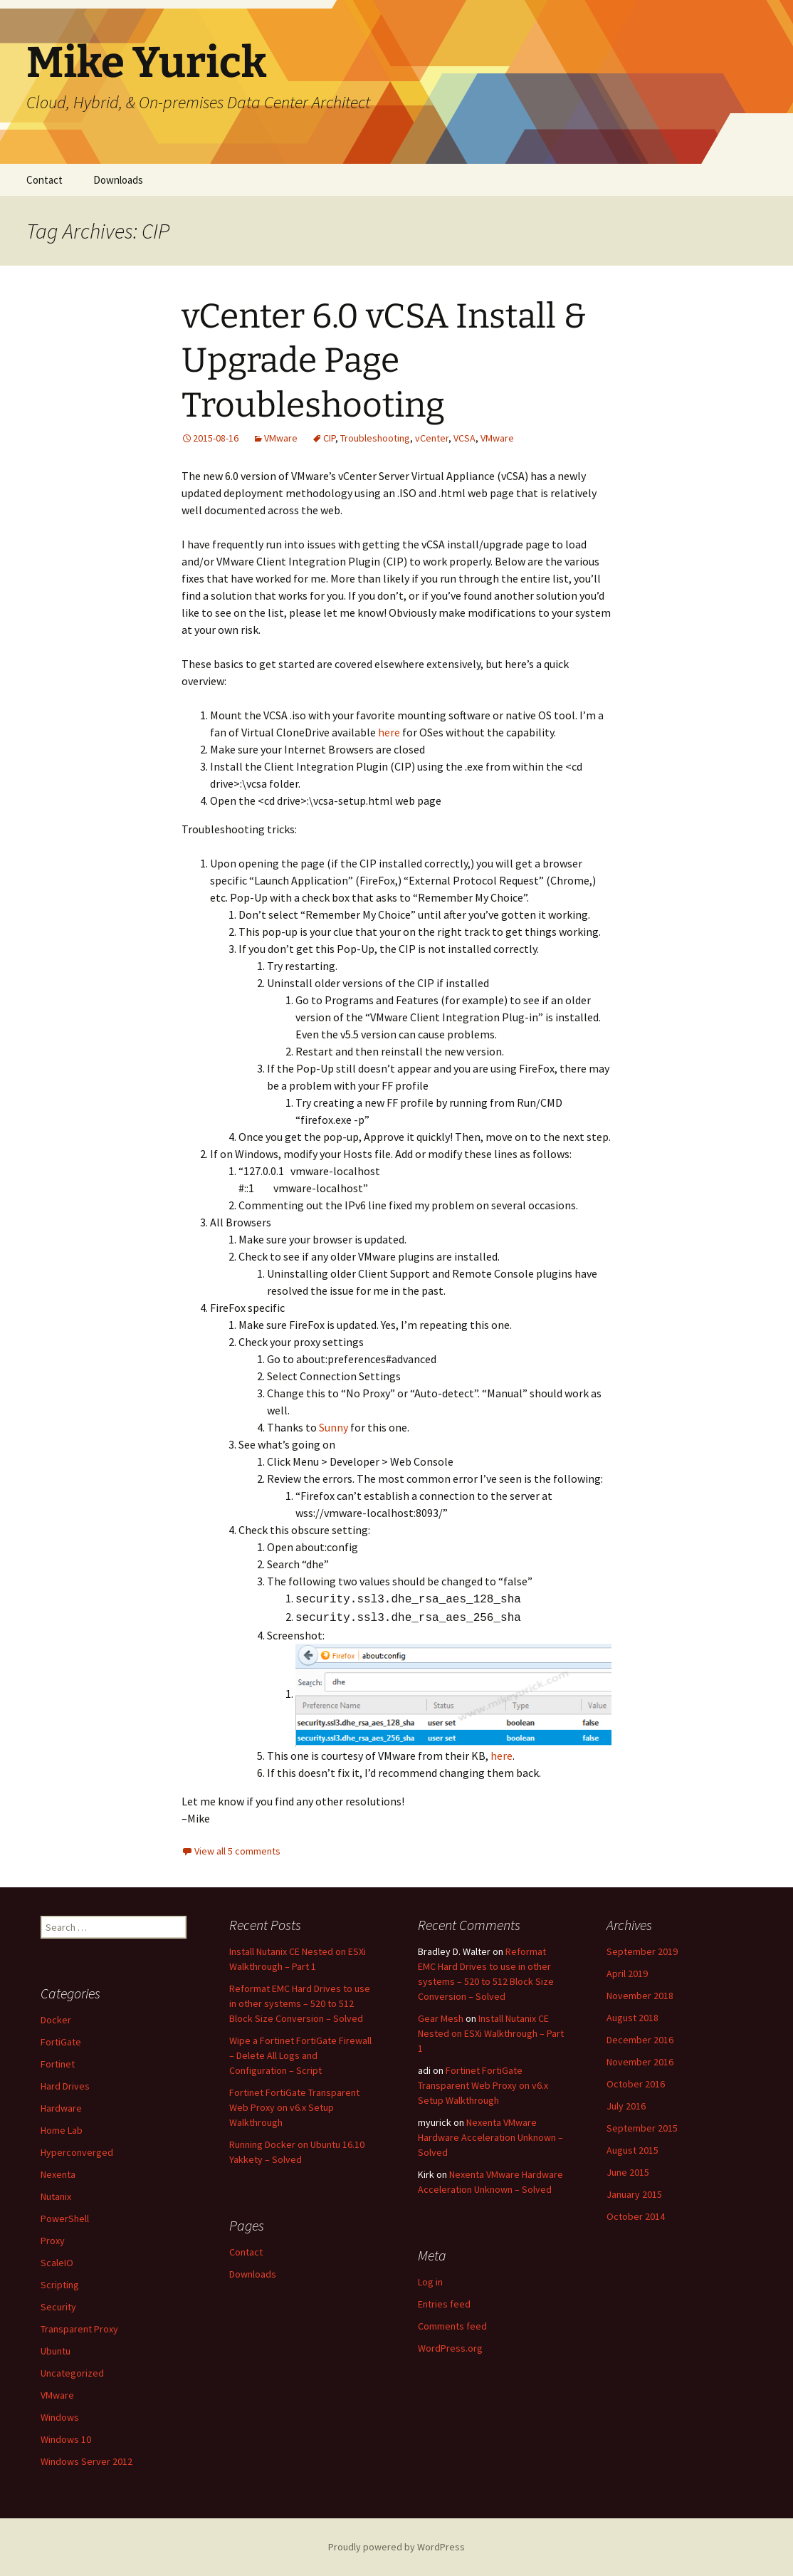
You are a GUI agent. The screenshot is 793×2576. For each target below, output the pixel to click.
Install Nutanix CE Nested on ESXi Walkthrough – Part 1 (491, 2033)
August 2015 (632, 2150)
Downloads (118, 180)
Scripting (60, 2284)
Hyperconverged (77, 2152)
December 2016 (639, 2039)
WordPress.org (450, 2348)
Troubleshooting (375, 438)
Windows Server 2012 (86, 2461)
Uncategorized (72, 2373)
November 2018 (639, 1995)
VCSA (464, 438)
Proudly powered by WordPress (396, 2546)
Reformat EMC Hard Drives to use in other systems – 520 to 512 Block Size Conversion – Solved (299, 2003)
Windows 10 (66, 2439)
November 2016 (639, 2061)
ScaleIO (57, 2262)
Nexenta (58, 2174)
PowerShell (65, 2218)
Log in (430, 2281)
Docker (56, 2019)
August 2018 (632, 2017)
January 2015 (634, 2194)
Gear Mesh (440, 2018)
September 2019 (642, 1951)
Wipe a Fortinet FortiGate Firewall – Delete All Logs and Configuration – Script (300, 2055)
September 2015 (642, 2128)
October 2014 (635, 2216)
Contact (44, 180)
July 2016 (626, 2106)
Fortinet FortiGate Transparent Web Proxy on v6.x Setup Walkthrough (294, 2107)
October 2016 (635, 2083)
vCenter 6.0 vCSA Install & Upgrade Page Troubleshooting (384, 361)
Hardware (61, 2108)
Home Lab (62, 2130)
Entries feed (444, 2304)
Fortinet (58, 2064)
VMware (281, 438)
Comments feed (452, 2326)
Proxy (53, 2240)
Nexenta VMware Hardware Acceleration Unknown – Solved (490, 2137)
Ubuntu (55, 2351)
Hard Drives (65, 2086)
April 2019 (627, 1973)
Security (58, 2306)
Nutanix (56, 2196)
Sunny (334, 1427)
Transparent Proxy (79, 2328)
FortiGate (61, 2041)
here (389, 732)
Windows (60, 2417)
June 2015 (627, 2172)
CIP (329, 438)
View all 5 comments (237, 1851)
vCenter (431, 438)
